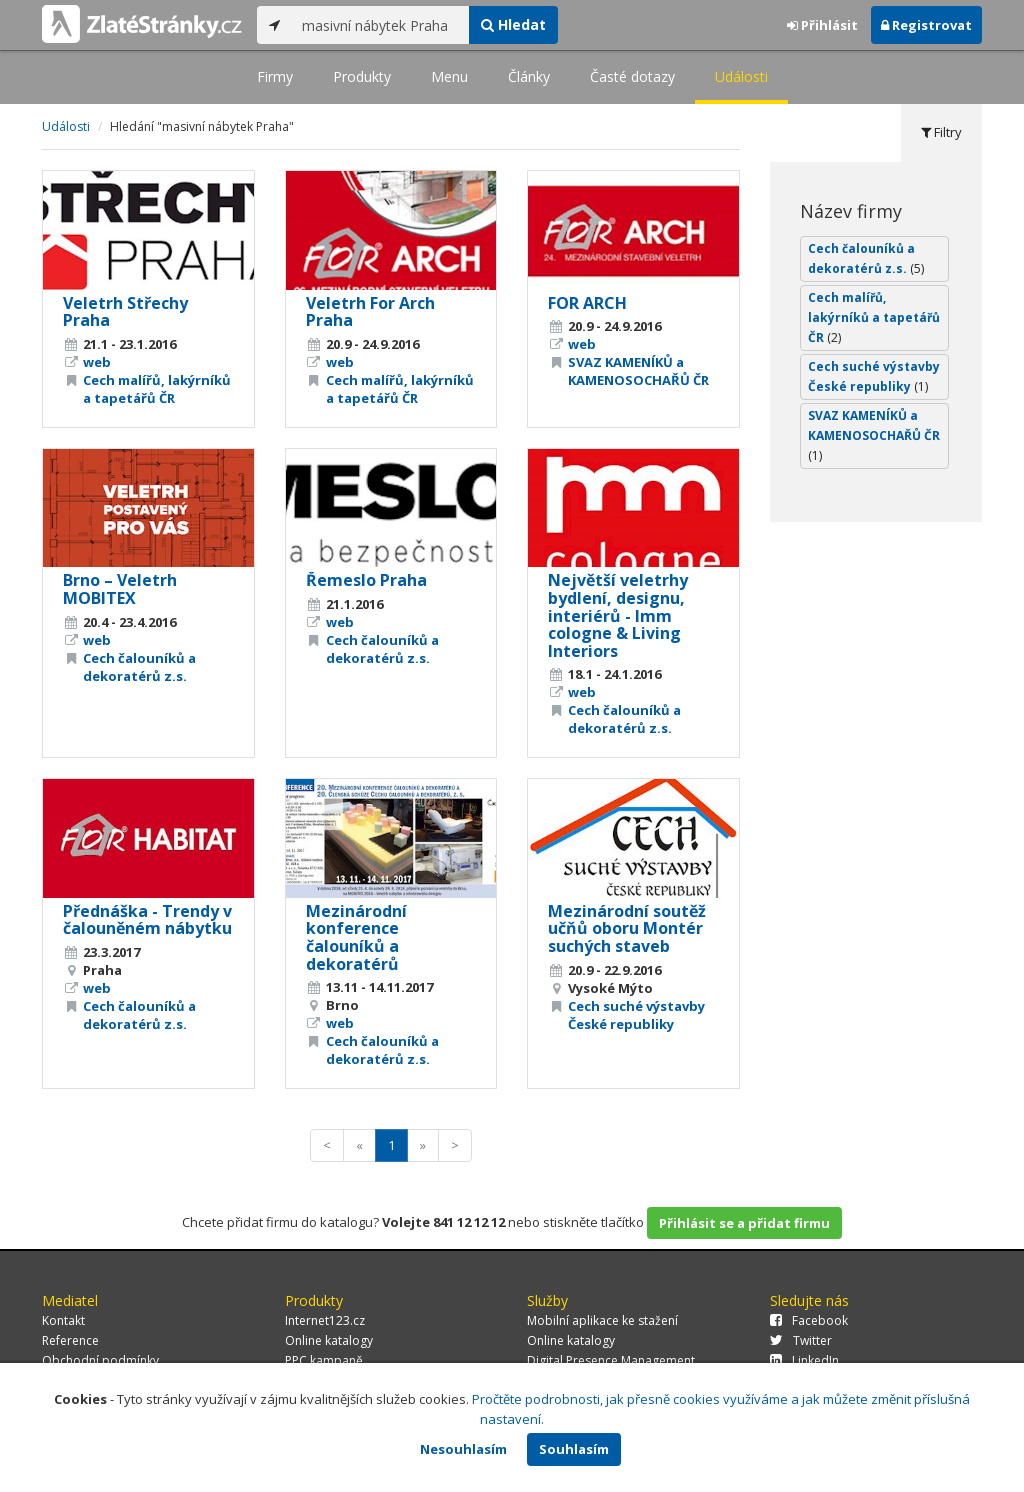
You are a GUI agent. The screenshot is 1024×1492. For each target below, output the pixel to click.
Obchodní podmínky (100, 1360)
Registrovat (926, 25)
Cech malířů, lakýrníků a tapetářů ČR (157, 389)
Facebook (809, 1320)
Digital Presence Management (611, 1360)
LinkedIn (804, 1360)
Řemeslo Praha (366, 580)
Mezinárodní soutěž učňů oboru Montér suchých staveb (627, 928)
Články (529, 76)
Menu (449, 76)
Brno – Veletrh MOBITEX (120, 589)
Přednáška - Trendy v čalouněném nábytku (147, 920)
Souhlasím (574, 1449)
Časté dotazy (632, 76)
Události (741, 76)
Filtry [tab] (941, 132)
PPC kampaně (324, 1360)
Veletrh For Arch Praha (370, 312)
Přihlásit (822, 25)
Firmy (275, 76)
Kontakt (63, 1320)
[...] (380, 25)
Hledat (513, 24)
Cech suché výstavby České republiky (636, 1015)
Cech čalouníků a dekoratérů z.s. (139, 667)
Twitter (801, 1340)
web (97, 362)
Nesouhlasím (463, 1449)
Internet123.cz (325, 1320)
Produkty (362, 76)
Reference (70, 1340)
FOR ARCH (587, 303)
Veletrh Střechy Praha (125, 312)
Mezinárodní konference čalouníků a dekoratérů (356, 937)
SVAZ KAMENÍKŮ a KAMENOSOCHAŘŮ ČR (638, 371)
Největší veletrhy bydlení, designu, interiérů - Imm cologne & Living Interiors (618, 615)
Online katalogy (329, 1340)
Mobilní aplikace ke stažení (602, 1320)
